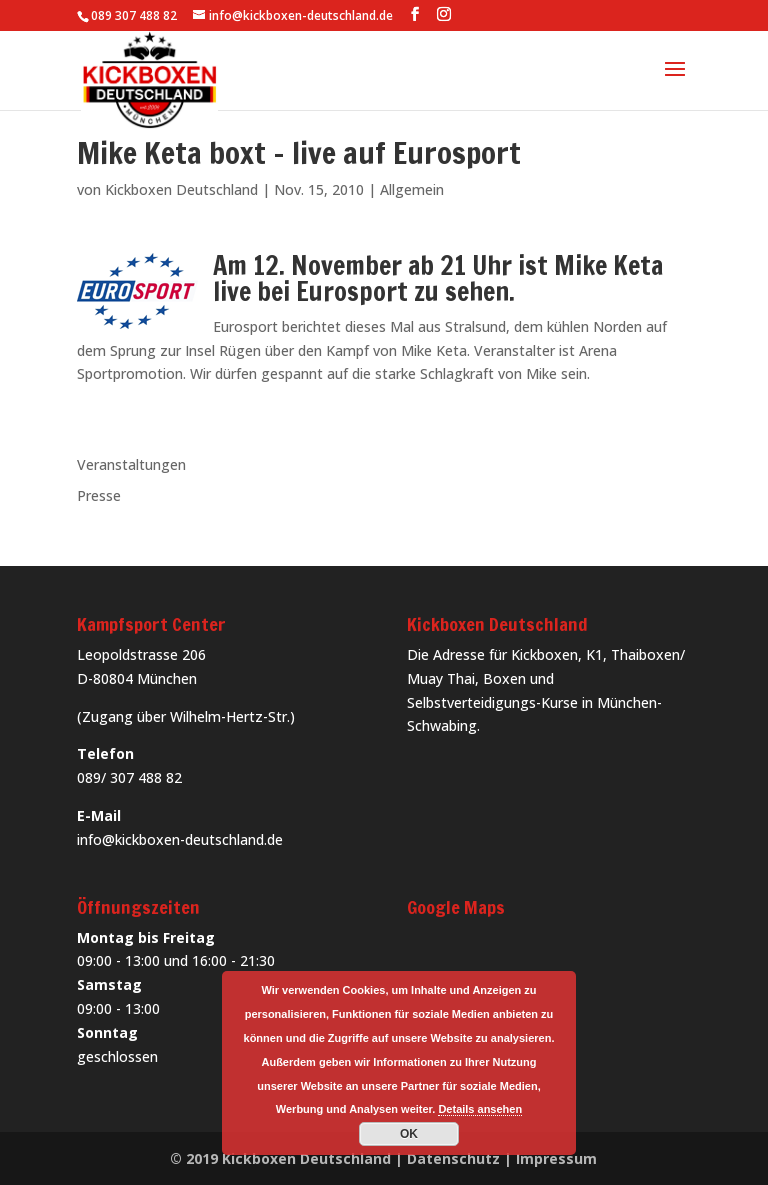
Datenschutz (453, 1158)
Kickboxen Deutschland (181, 189)
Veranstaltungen (131, 464)
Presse (99, 495)
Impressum (556, 1158)
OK (409, 1134)
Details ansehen (480, 1109)
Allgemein (412, 189)
